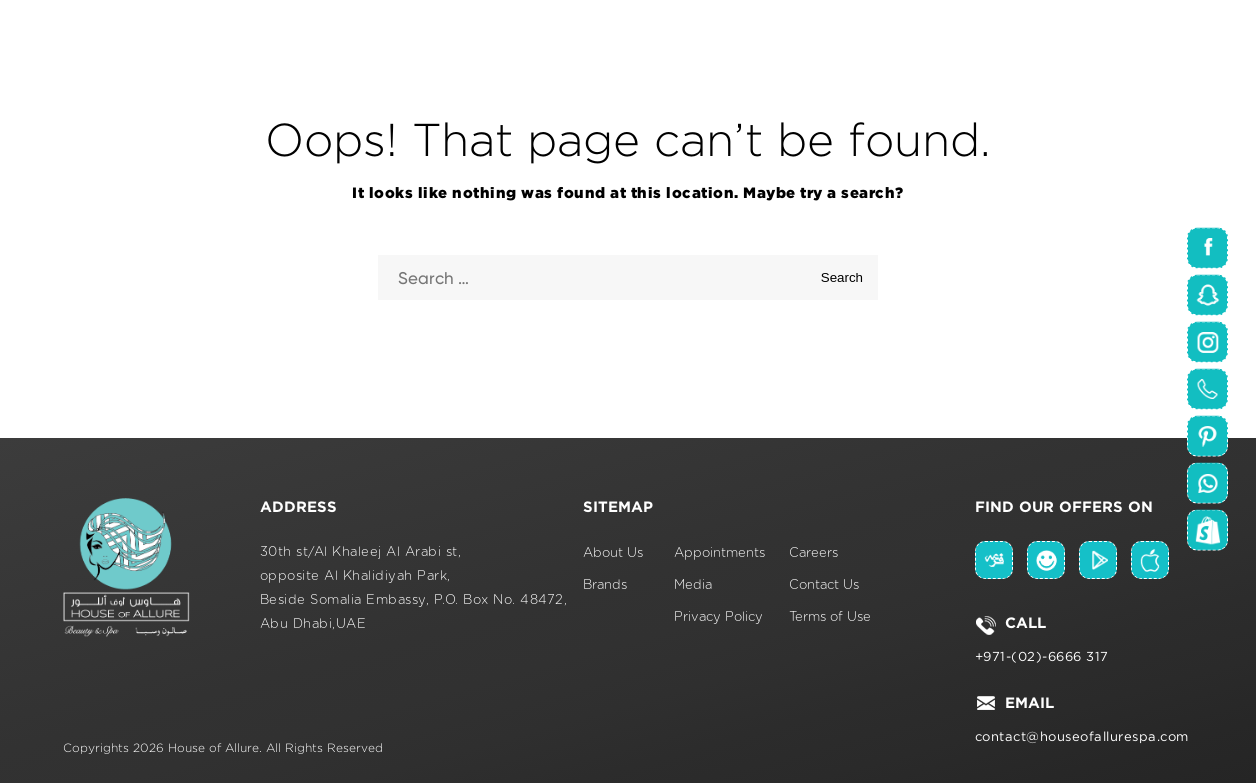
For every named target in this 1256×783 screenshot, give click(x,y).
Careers (813, 553)
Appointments (719, 553)
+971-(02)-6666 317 (1042, 656)
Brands (605, 585)
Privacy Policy (718, 617)
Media (693, 585)
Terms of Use (830, 617)
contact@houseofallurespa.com (1082, 736)
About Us (613, 553)
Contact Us (824, 585)
